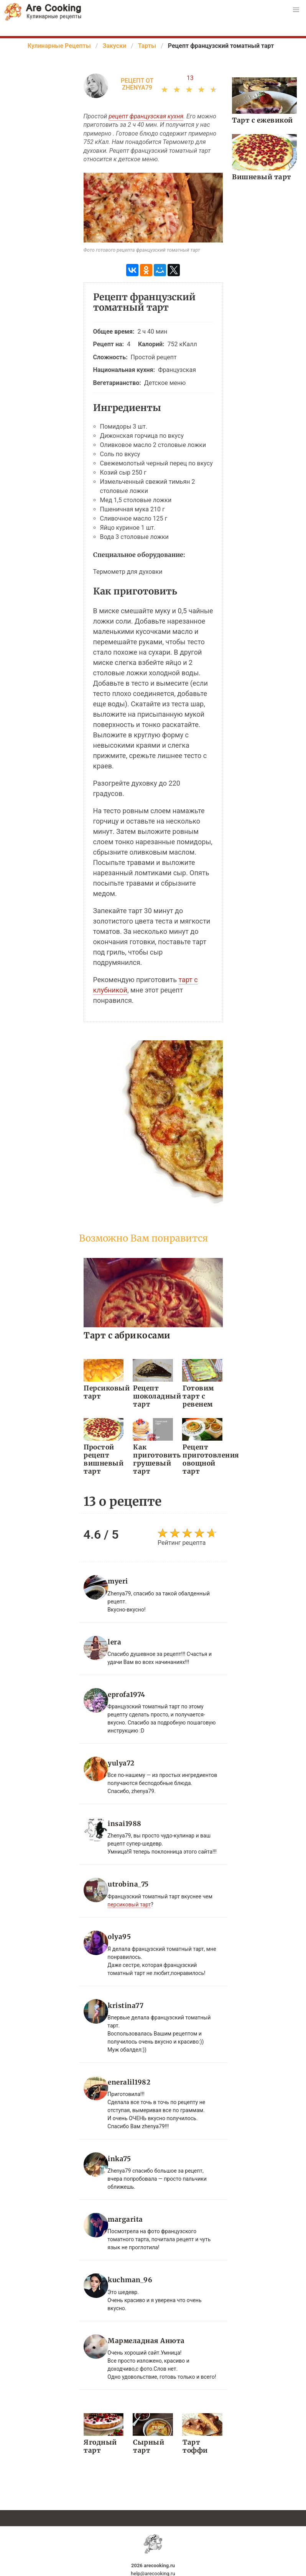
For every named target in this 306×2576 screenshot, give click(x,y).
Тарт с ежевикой (262, 120)
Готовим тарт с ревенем (197, 1396)
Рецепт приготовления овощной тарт (202, 1459)
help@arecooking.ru (153, 2572)
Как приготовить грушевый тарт (153, 1459)
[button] (296, 10)
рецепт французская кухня (146, 116)
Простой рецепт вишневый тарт (103, 1459)
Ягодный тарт (100, 2445)
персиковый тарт (129, 1903)
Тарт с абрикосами (127, 1335)
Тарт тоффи (194, 2445)
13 (190, 78)
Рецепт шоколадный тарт (153, 1396)
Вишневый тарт (261, 177)
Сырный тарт (148, 2445)
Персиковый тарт (104, 1392)
